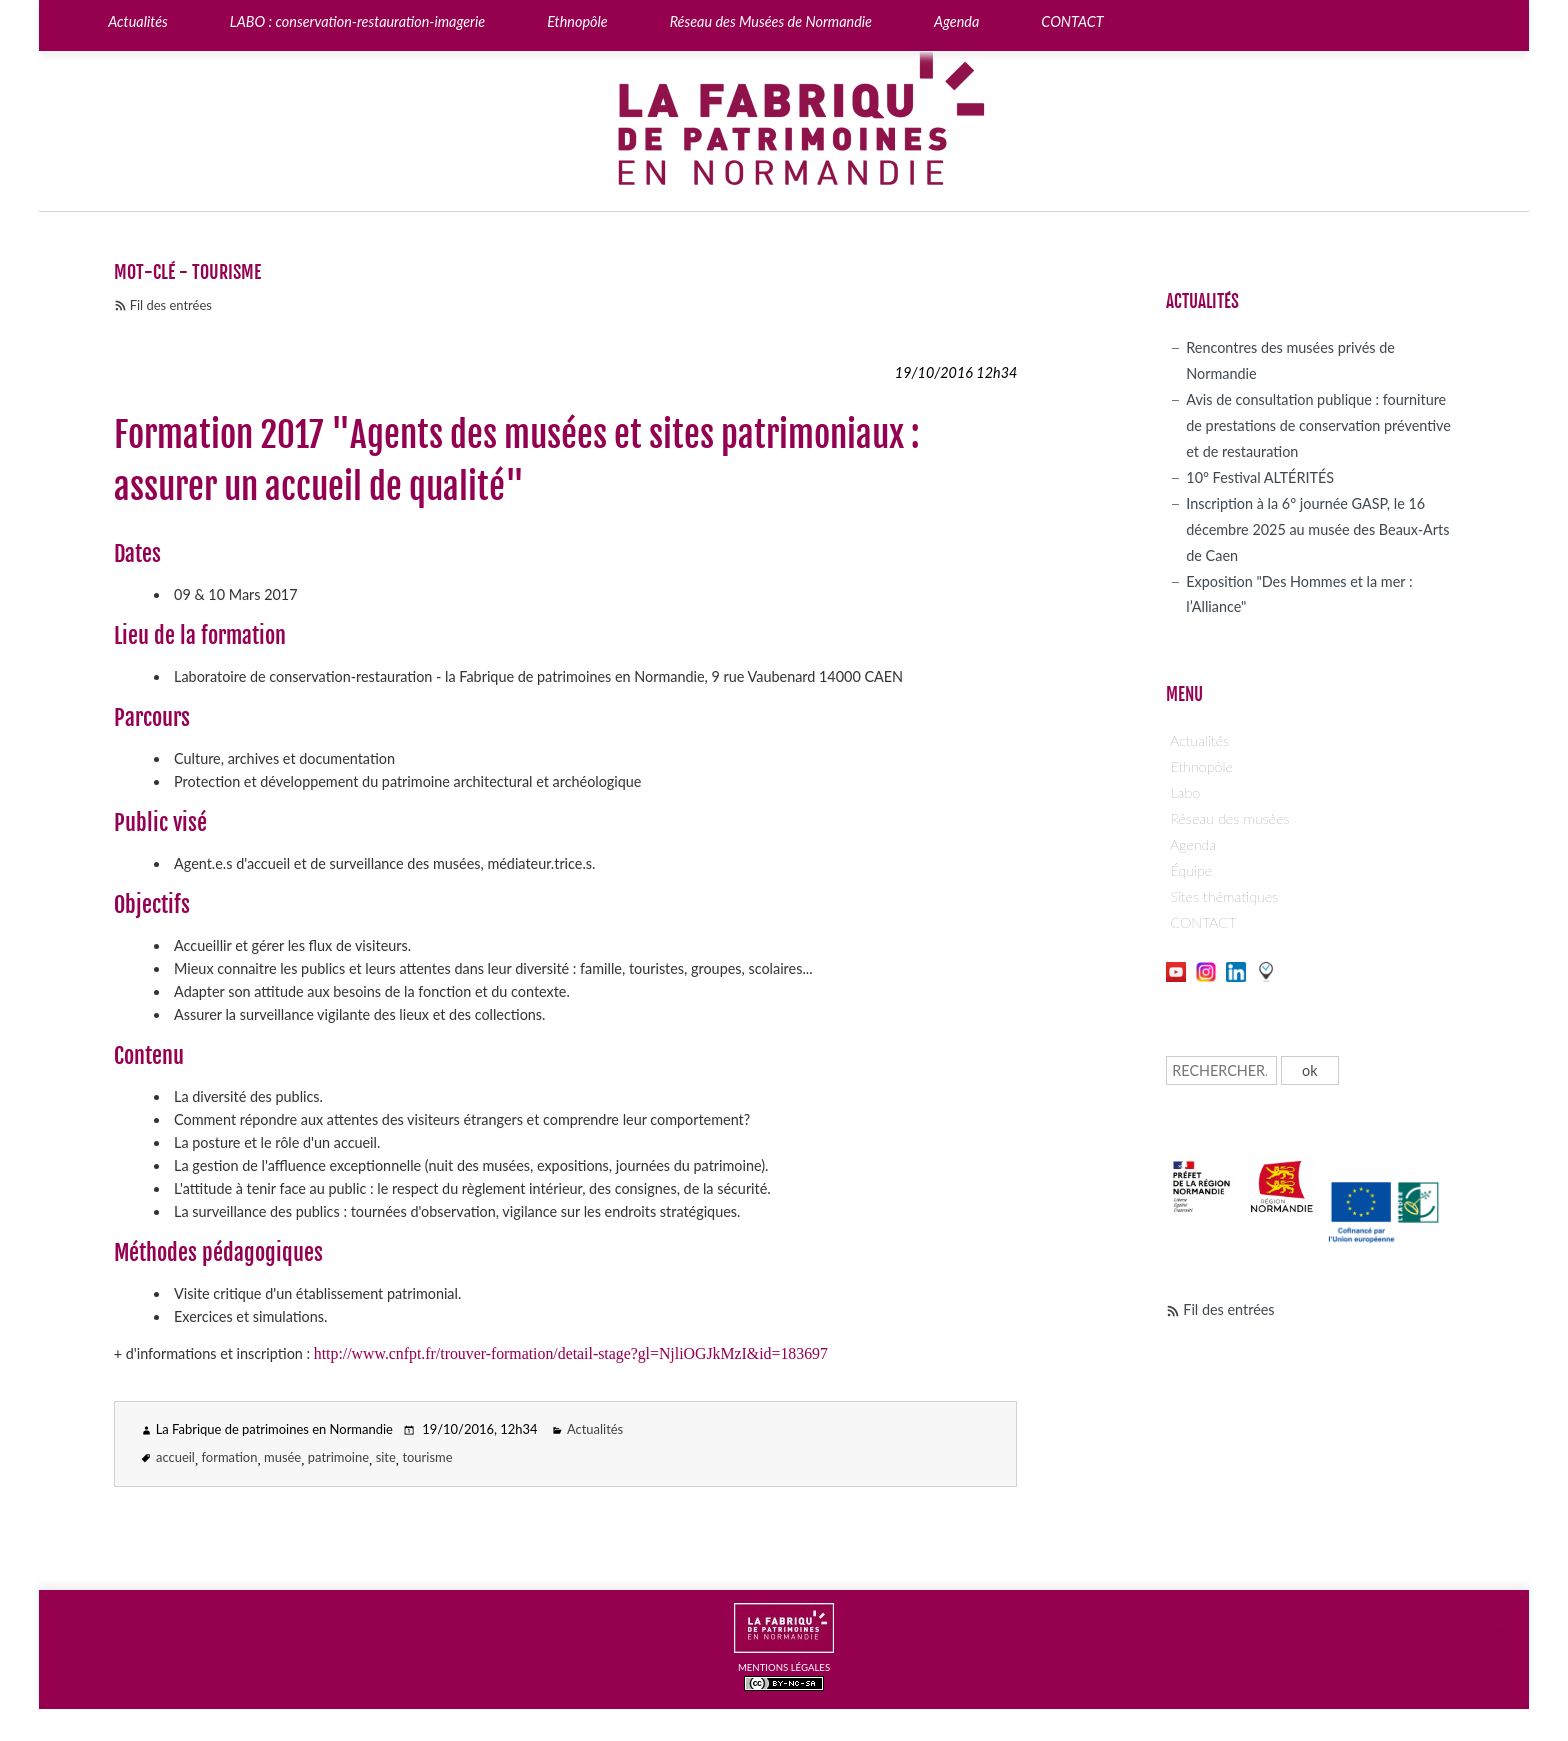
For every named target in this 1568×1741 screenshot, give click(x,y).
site (386, 1457)
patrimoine (338, 1457)
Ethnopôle (1201, 766)
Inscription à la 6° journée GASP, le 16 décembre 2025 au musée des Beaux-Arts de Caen (1317, 529)
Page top (1489, 1632)
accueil (175, 1457)
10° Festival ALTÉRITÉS (1260, 477)
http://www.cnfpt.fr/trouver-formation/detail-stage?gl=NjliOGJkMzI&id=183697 (571, 1353)
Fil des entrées (171, 305)
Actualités (595, 1429)
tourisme (427, 1457)
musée (282, 1457)
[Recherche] (1221, 1070)
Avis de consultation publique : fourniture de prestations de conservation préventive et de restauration (1318, 425)
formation (230, 1457)
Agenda (1193, 844)
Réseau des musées (1229, 818)
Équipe (1191, 870)
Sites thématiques (1224, 896)
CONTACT (1203, 922)
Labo (1185, 792)
